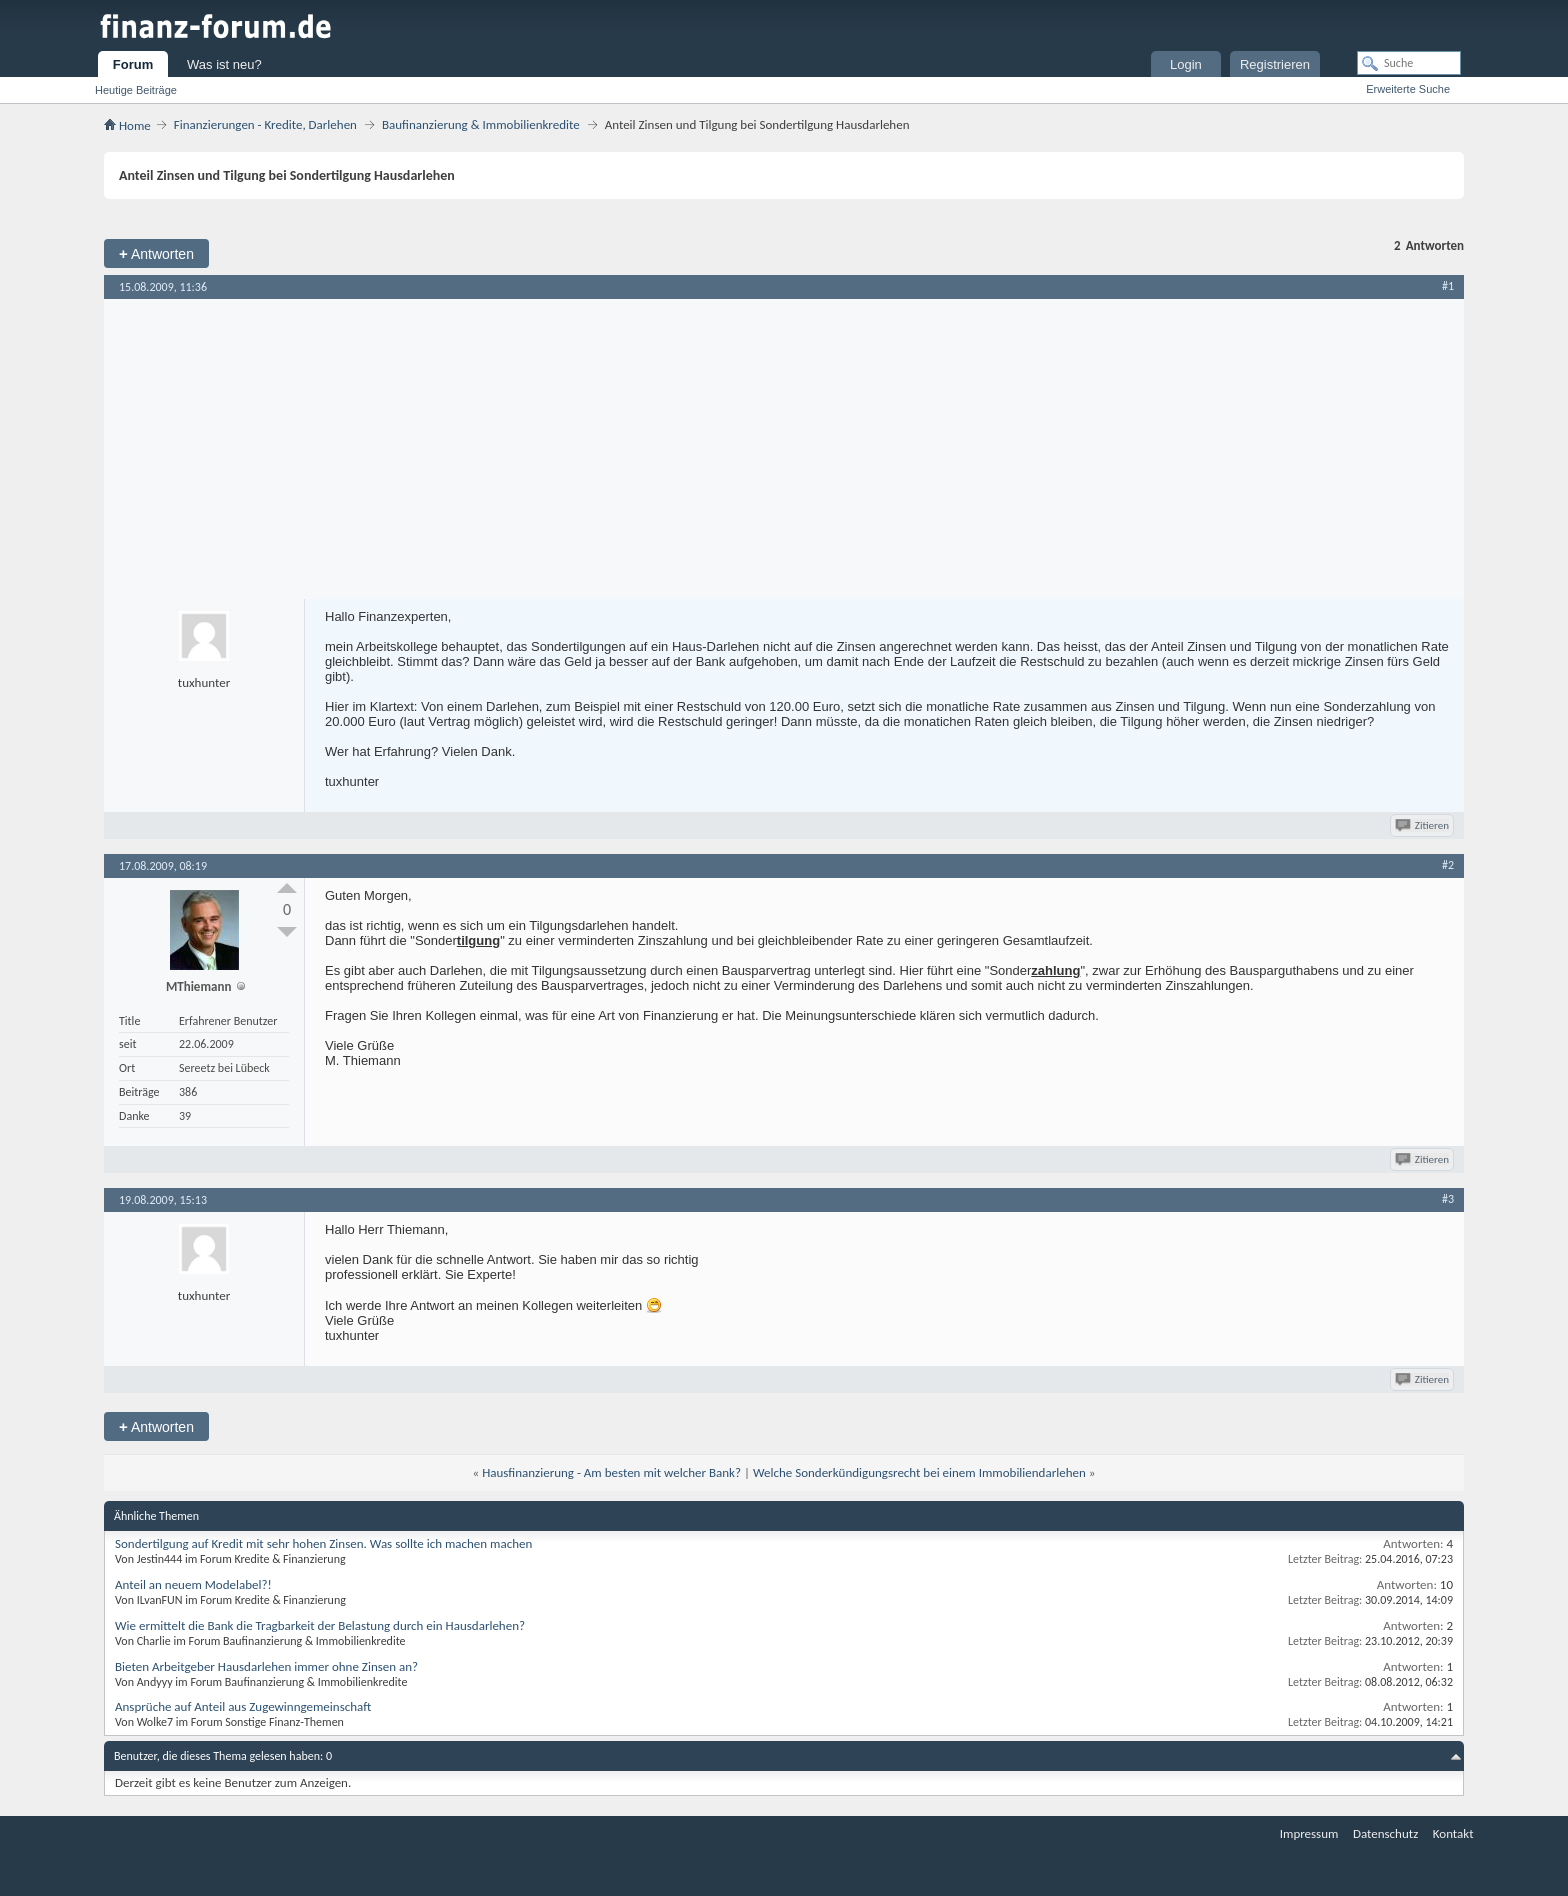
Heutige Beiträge (136, 90)
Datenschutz (1385, 1833)
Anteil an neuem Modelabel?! (193, 1584)
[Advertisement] (784, 449)
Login (1186, 64)
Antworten (156, 253)
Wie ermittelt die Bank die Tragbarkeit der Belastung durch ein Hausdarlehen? (320, 1625)
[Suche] (1409, 63)
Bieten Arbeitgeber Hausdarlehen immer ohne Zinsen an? (266, 1666)
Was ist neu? (224, 64)
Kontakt (1453, 1833)
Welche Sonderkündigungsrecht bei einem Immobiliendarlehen (919, 1472)
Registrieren (1275, 64)
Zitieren (1423, 825)
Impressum (1309, 1833)
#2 (1448, 865)
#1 (1448, 286)
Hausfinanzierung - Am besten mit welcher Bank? (611, 1472)
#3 (1448, 1199)
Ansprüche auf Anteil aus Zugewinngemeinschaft (243, 1706)
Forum (133, 64)
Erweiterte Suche (1408, 89)
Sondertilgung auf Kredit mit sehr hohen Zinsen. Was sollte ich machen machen (323, 1543)
